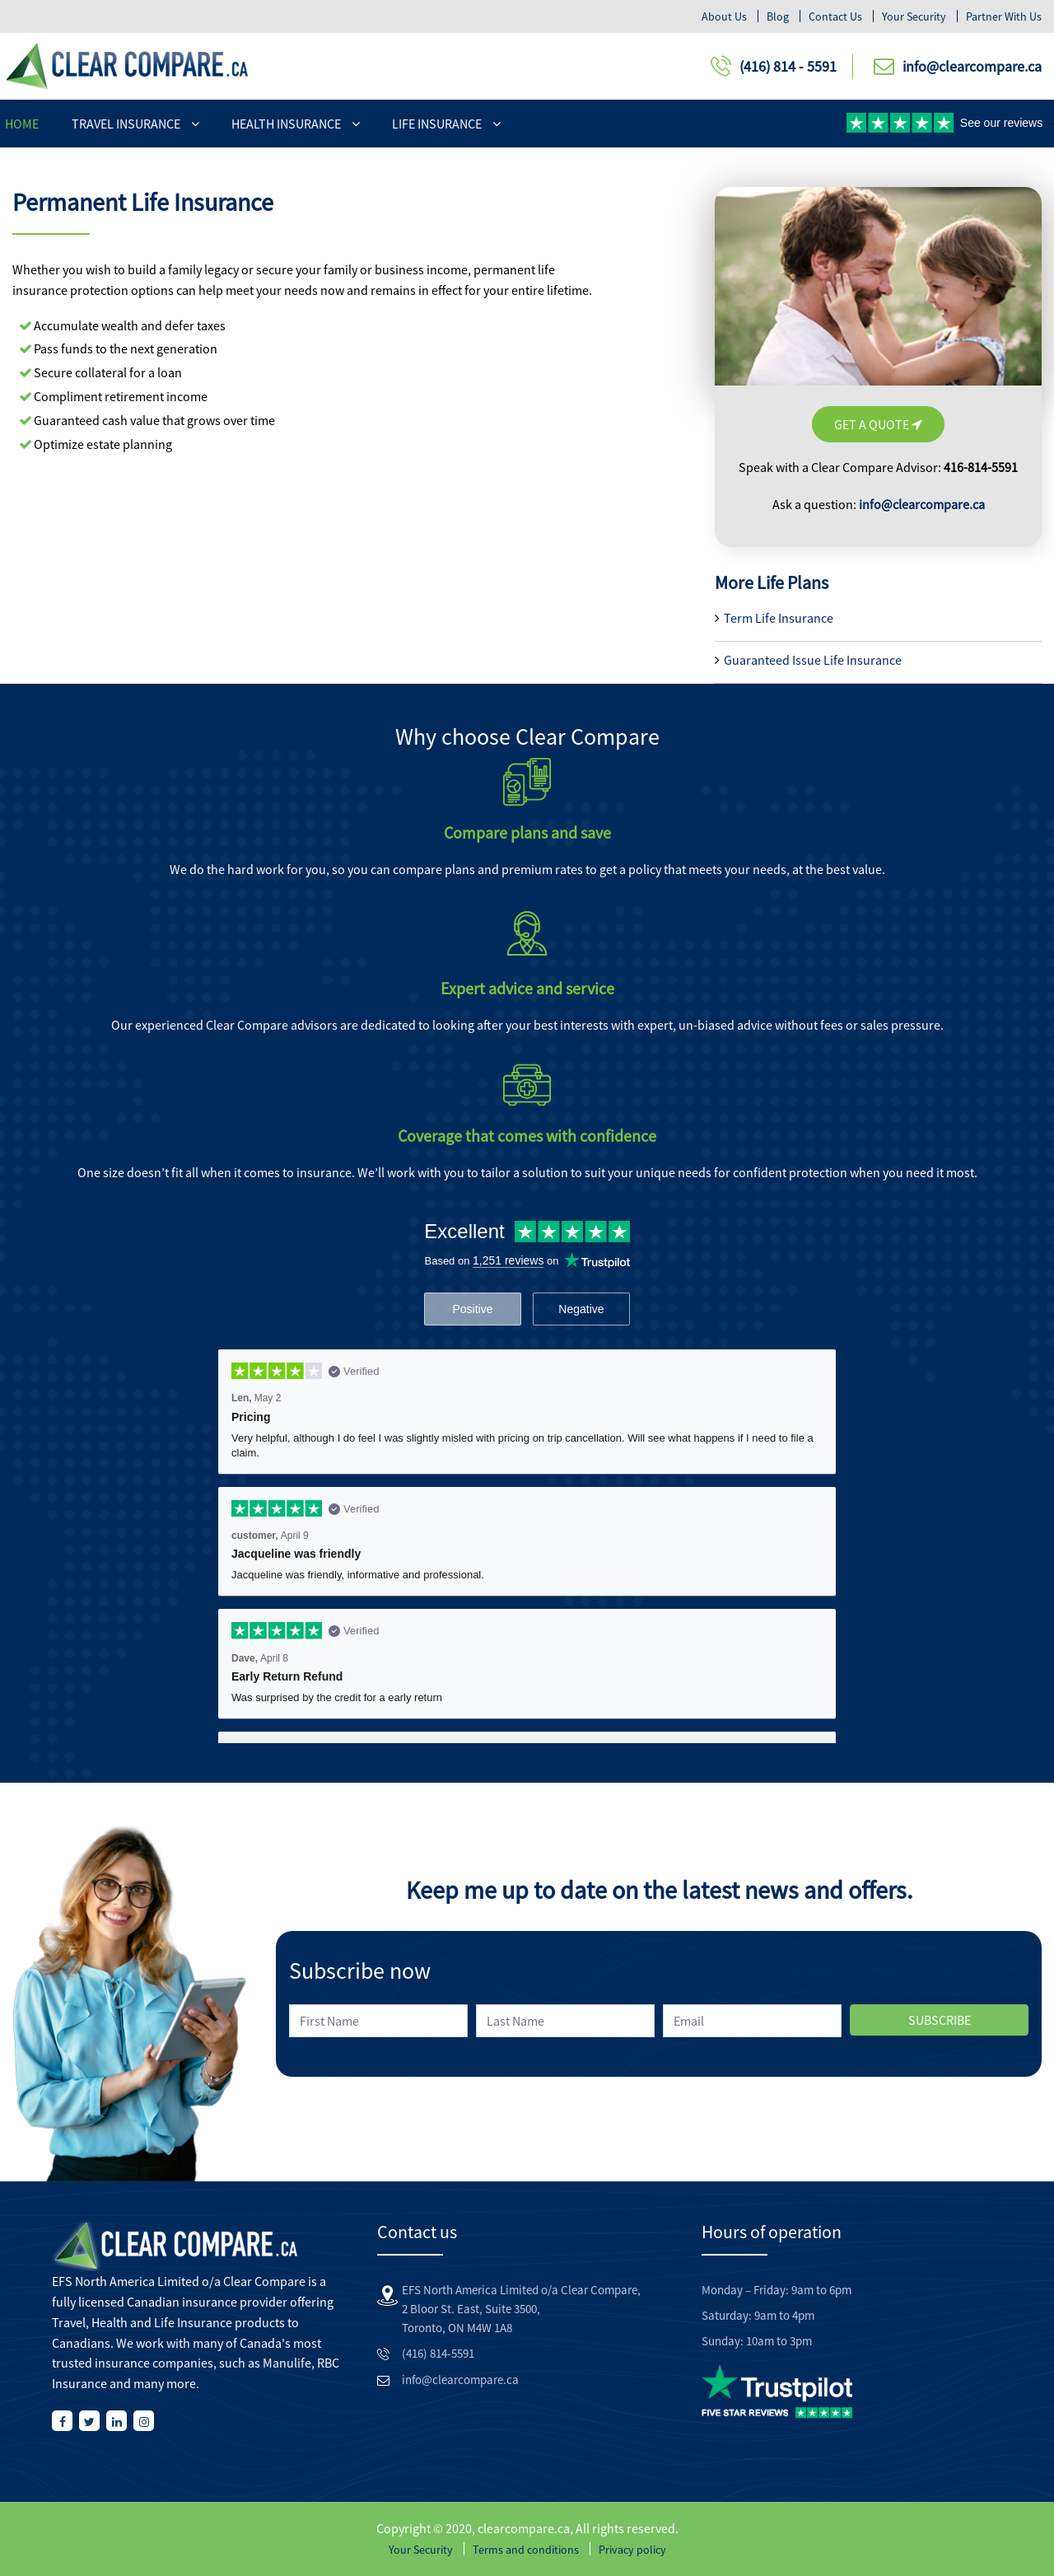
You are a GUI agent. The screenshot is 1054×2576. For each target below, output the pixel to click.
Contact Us (835, 16)
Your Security (421, 2549)
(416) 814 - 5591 (788, 66)
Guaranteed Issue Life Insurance (813, 660)
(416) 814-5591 (438, 2353)
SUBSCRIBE (939, 2020)
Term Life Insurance (778, 618)
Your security (914, 16)
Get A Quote (878, 424)
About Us (724, 16)
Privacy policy (632, 2549)
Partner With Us (1004, 16)
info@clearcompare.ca (972, 66)
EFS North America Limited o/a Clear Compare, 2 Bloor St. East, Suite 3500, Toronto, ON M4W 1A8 (521, 2309)
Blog (778, 16)
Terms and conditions (526, 2549)
